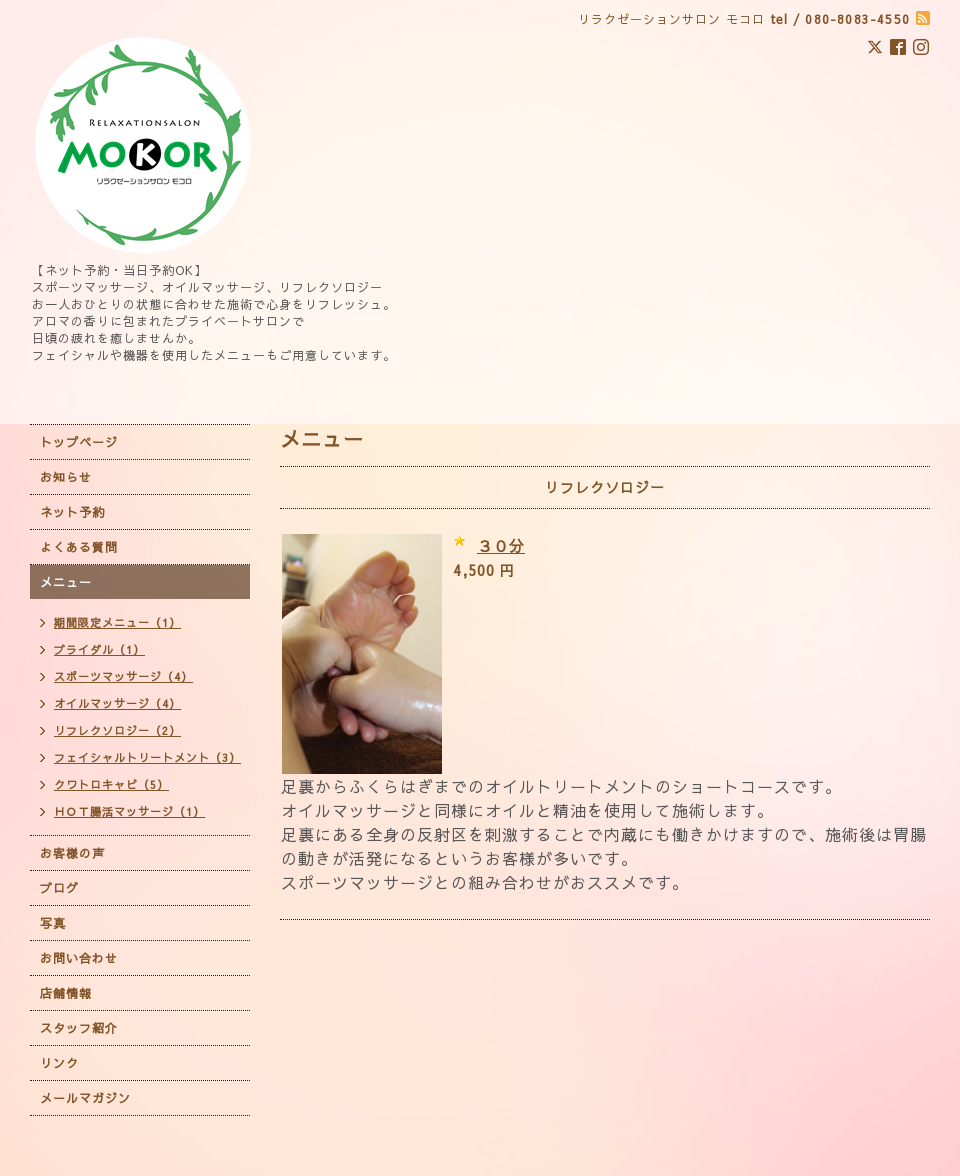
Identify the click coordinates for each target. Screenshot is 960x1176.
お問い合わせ (79, 958)
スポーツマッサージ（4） (123, 676)
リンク (59, 1063)
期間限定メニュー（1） (117, 622)
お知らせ (66, 477)
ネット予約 (72, 512)
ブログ (59, 888)
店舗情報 (66, 993)
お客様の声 (72, 853)
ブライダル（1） (99, 649)
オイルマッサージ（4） (117, 703)
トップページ (79, 442)
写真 (53, 923)
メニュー (66, 582)
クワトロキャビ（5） (111, 784)
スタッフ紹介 (79, 1028)
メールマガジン (85, 1098)
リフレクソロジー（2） (117, 730)
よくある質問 (79, 547)
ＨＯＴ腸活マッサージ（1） (129, 811)
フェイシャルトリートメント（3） (147, 757)
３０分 (501, 545)
